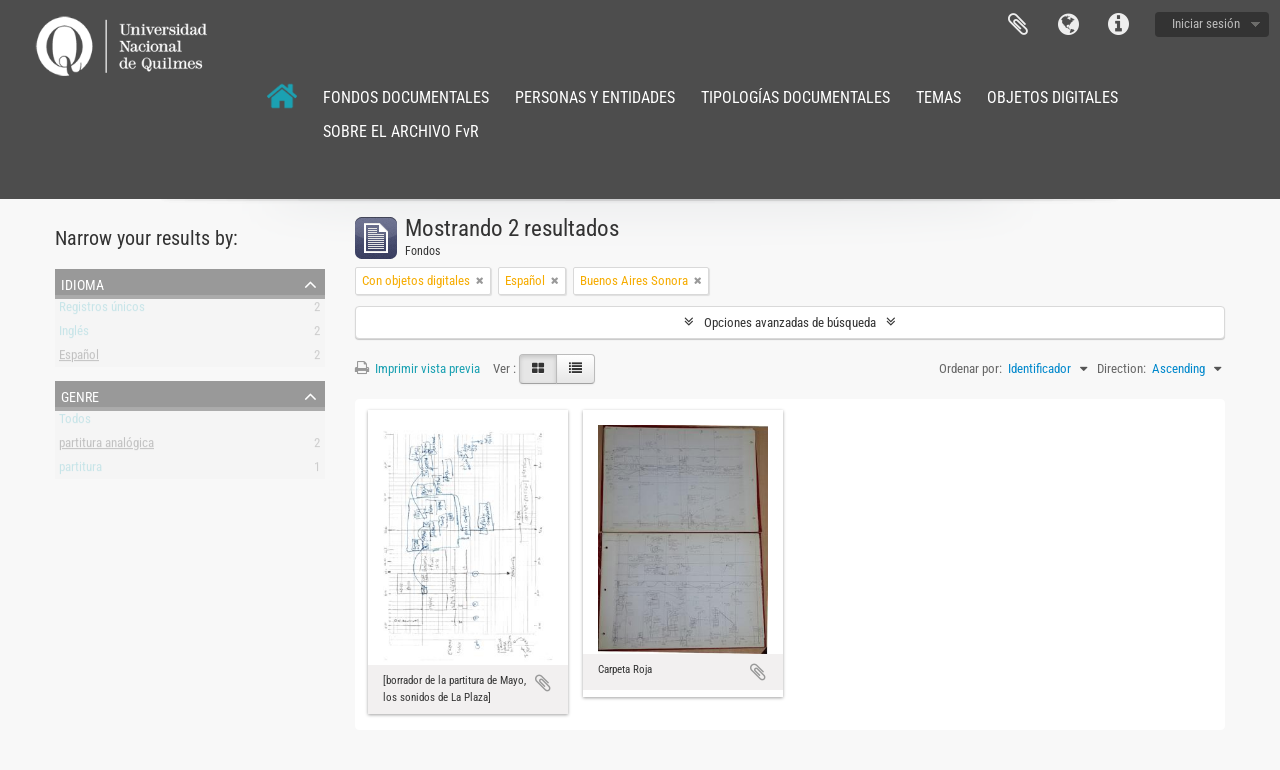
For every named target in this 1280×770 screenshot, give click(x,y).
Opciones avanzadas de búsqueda (790, 322)
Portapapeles (1018, 25)
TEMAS (938, 97)
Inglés (74, 334)
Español (79, 358)
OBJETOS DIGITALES (1052, 97)
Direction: (1121, 368)
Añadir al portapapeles (543, 683)
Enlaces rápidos (1118, 25)
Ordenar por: (970, 368)
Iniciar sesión (1206, 23)
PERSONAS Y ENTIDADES (595, 97)
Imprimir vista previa (417, 368)
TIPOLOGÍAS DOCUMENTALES (795, 97)
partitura (80, 470)
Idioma (1068, 25)
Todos (75, 422)
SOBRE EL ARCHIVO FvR (401, 131)
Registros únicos (102, 310)
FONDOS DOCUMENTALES (406, 97)
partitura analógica (106, 446)
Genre (80, 395)
